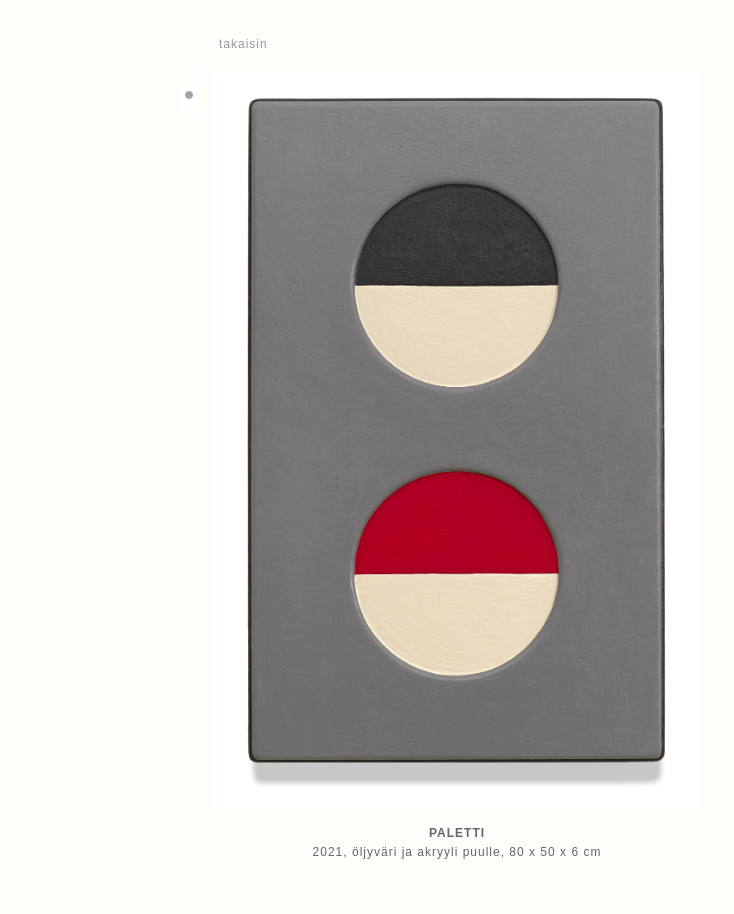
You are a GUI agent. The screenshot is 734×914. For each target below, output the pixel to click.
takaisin (243, 44)
